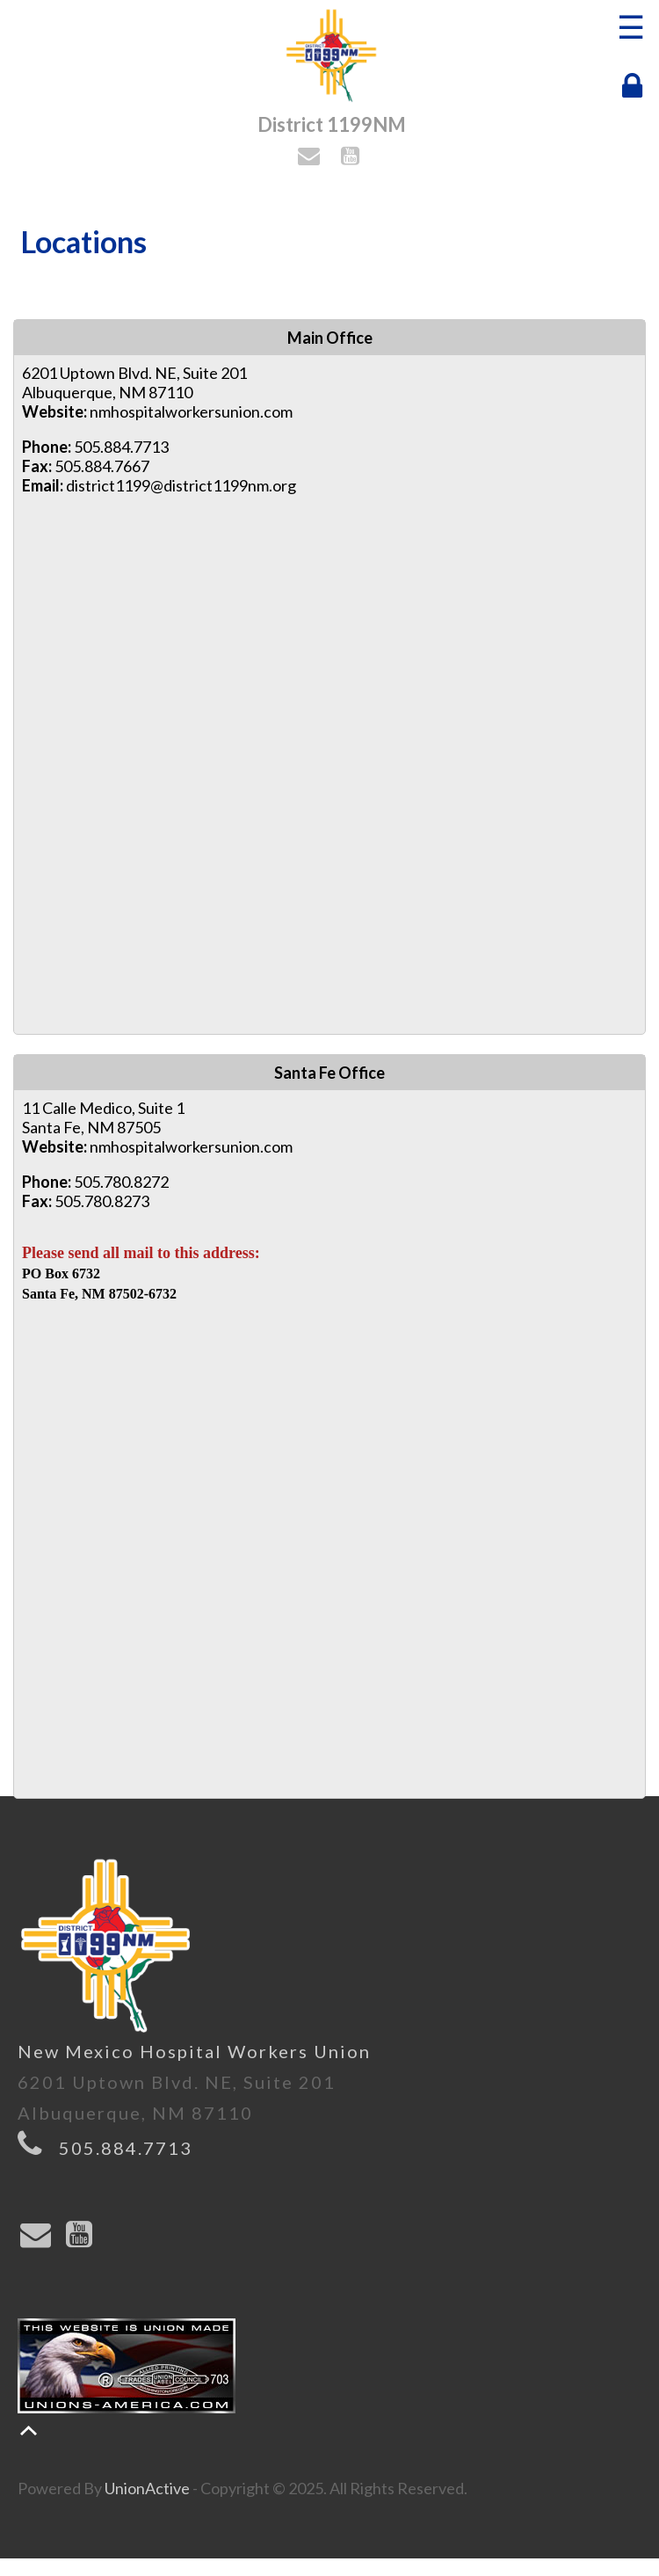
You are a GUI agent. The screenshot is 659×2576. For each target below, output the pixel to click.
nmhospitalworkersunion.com (191, 411)
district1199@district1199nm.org (181, 485)
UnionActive (147, 2488)
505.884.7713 (125, 2147)
